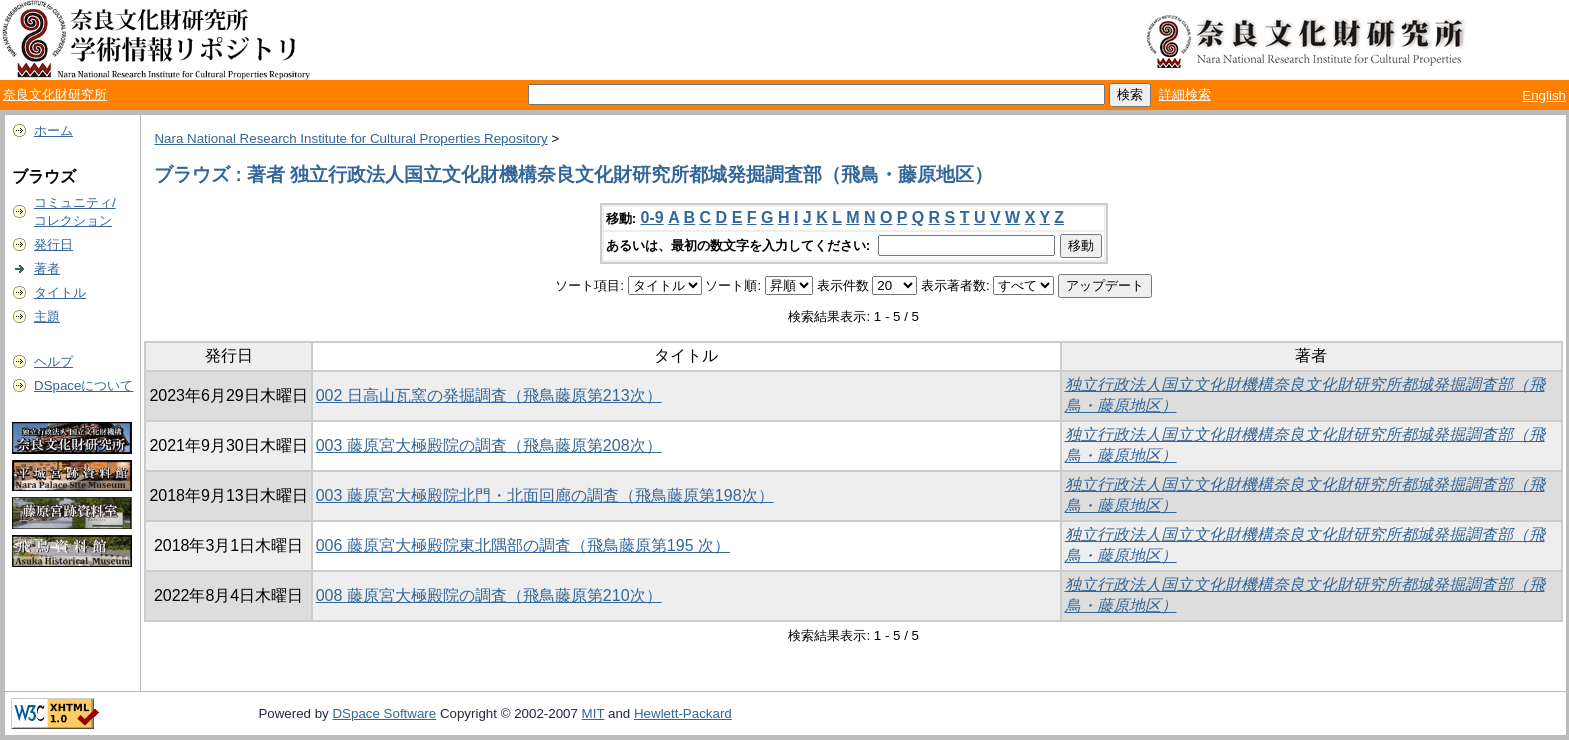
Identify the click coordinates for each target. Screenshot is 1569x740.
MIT (593, 713)
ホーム (53, 130)
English (1544, 95)
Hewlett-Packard (683, 713)
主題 (47, 316)
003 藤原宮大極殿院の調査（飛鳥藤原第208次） (489, 445)
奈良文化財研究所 (55, 94)
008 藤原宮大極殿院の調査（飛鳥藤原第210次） (489, 595)
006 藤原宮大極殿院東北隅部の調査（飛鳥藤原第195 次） (523, 545)
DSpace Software (384, 713)
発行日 (53, 244)
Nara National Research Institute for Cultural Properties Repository (350, 138)
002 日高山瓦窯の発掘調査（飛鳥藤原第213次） (489, 395)
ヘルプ (53, 361)
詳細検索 (1185, 94)
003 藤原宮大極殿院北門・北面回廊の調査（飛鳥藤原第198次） (545, 495)
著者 (47, 268)
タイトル (60, 292)
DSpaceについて (83, 385)
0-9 (652, 217)
